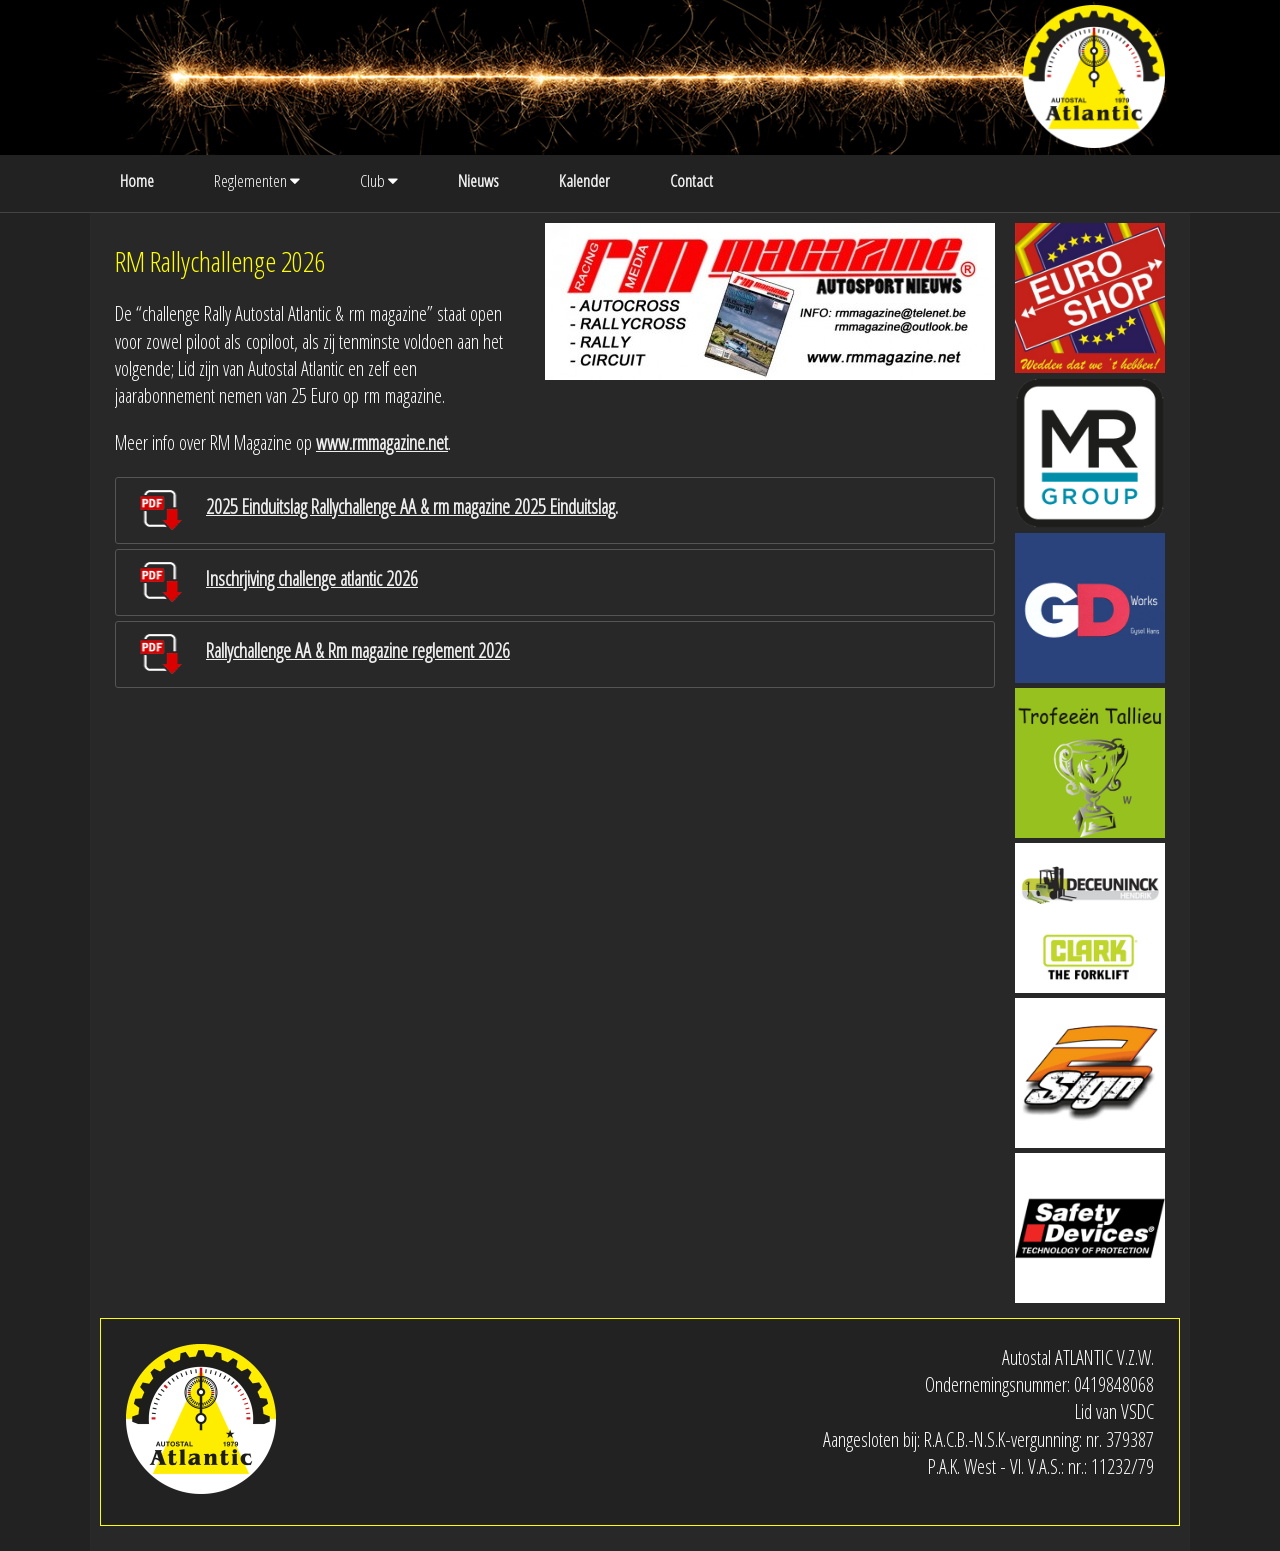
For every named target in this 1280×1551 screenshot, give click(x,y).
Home (137, 180)
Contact (691, 180)
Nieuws (478, 180)
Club (379, 180)
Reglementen (257, 180)
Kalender (584, 180)
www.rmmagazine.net (382, 442)
